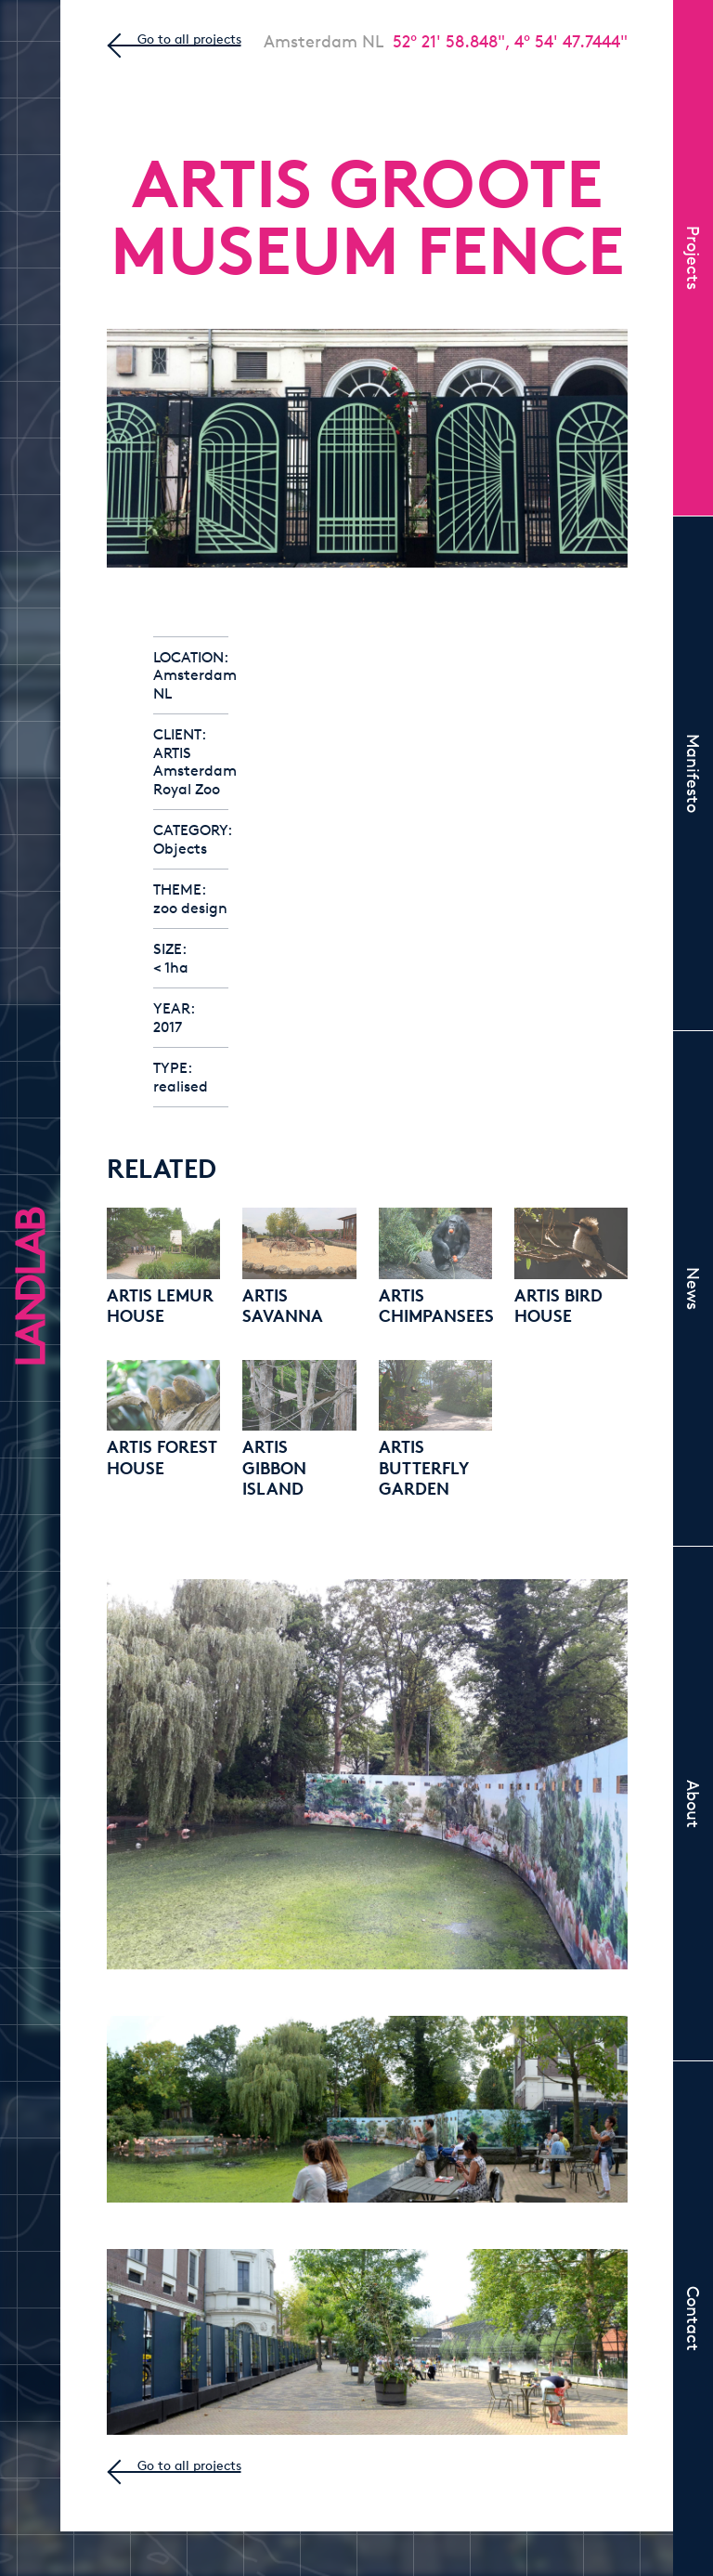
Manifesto (693, 773)
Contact (693, 2318)
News (693, 1288)
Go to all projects (189, 38)
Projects (693, 258)
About (693, 1804)
